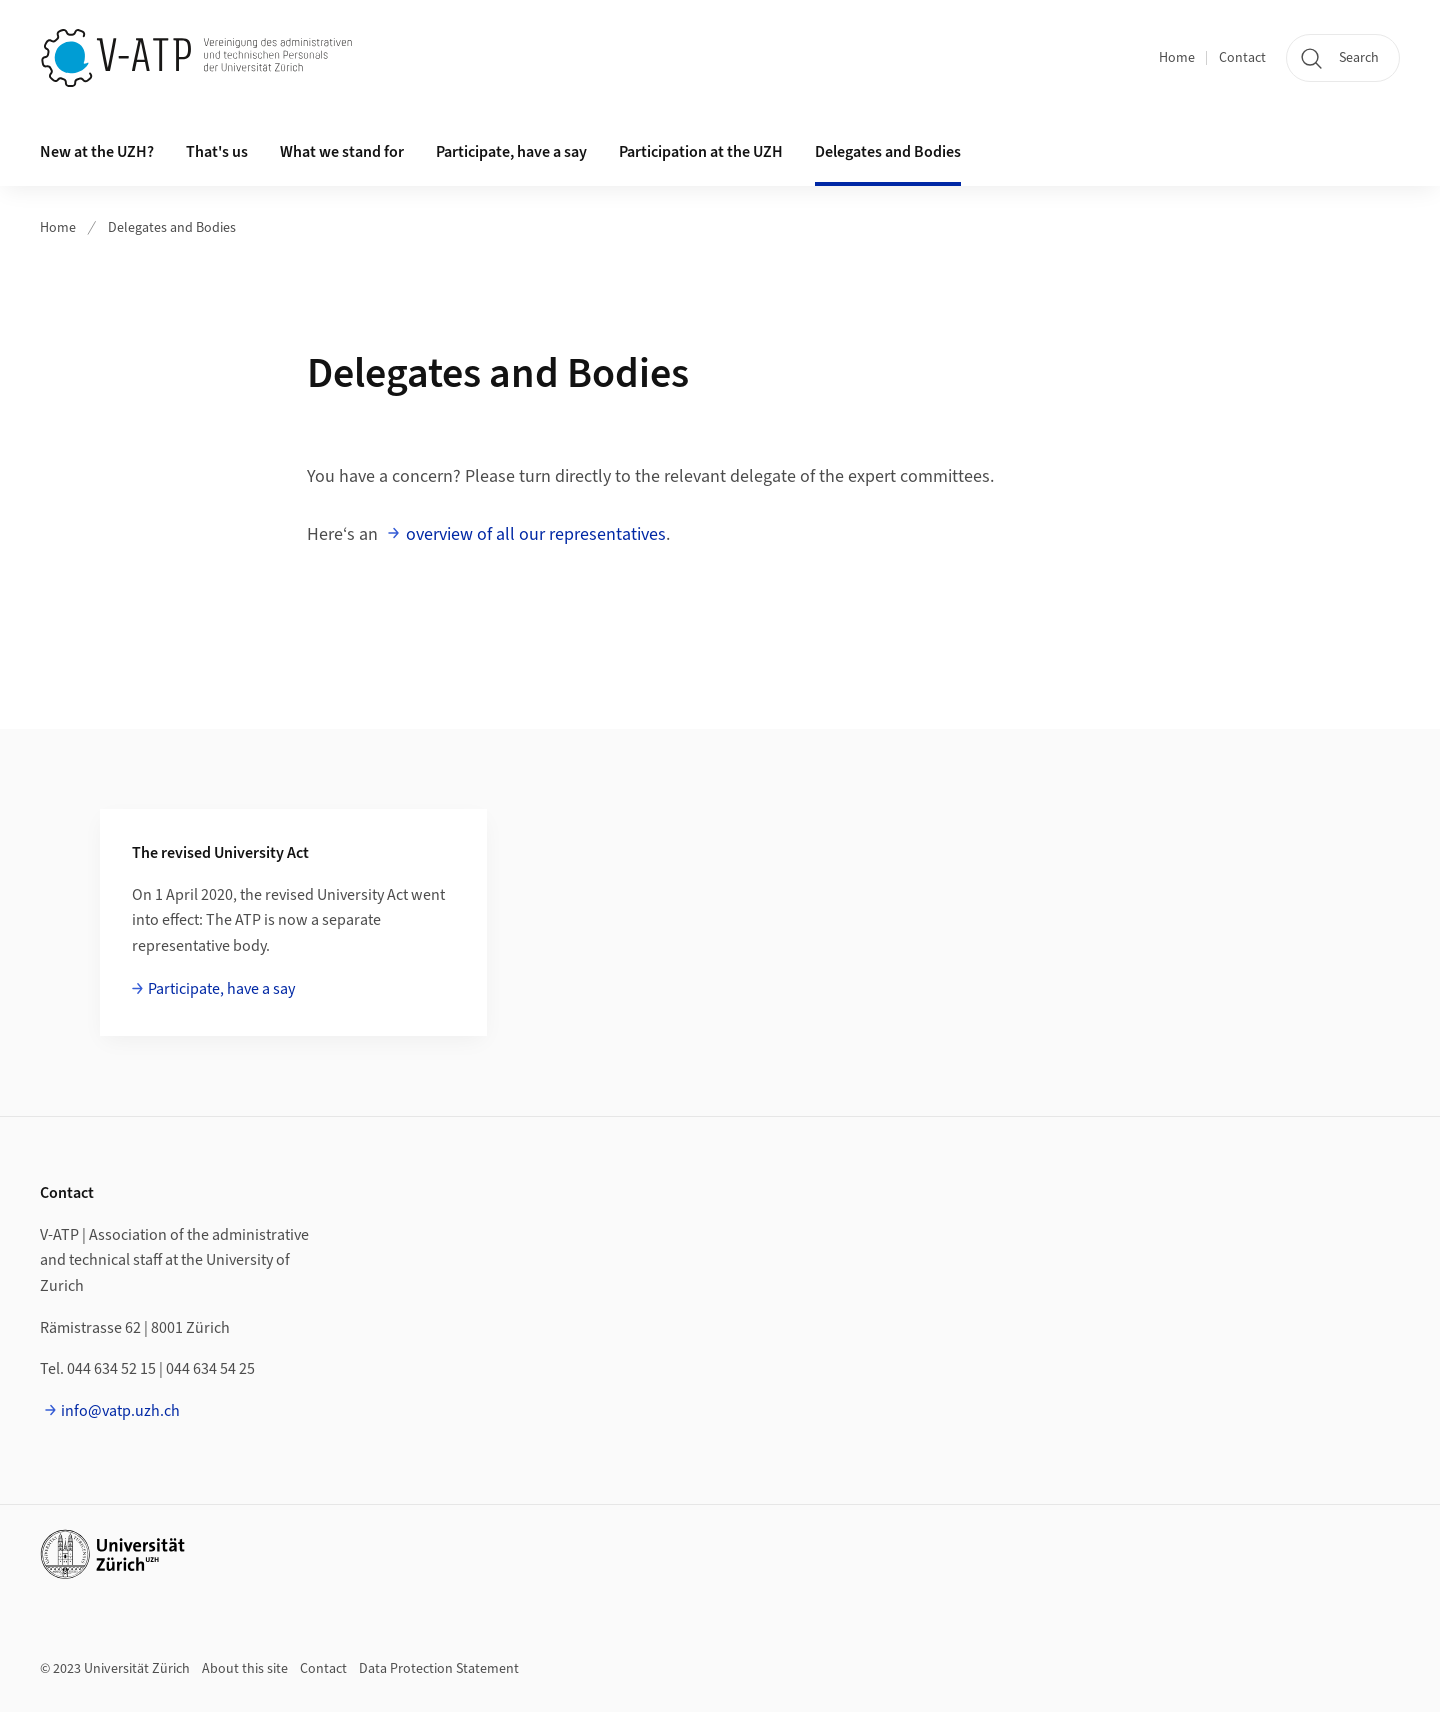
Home (1177, 58)
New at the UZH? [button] (97, 152)
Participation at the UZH (701, 152)
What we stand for (342, 152)
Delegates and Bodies (888, 152)
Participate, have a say (511, 152)
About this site (245, 1669)
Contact (1242, 58)
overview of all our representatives (536, 534)
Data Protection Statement (439, 1669)
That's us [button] (217, 152)
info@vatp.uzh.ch (120, 1411)
